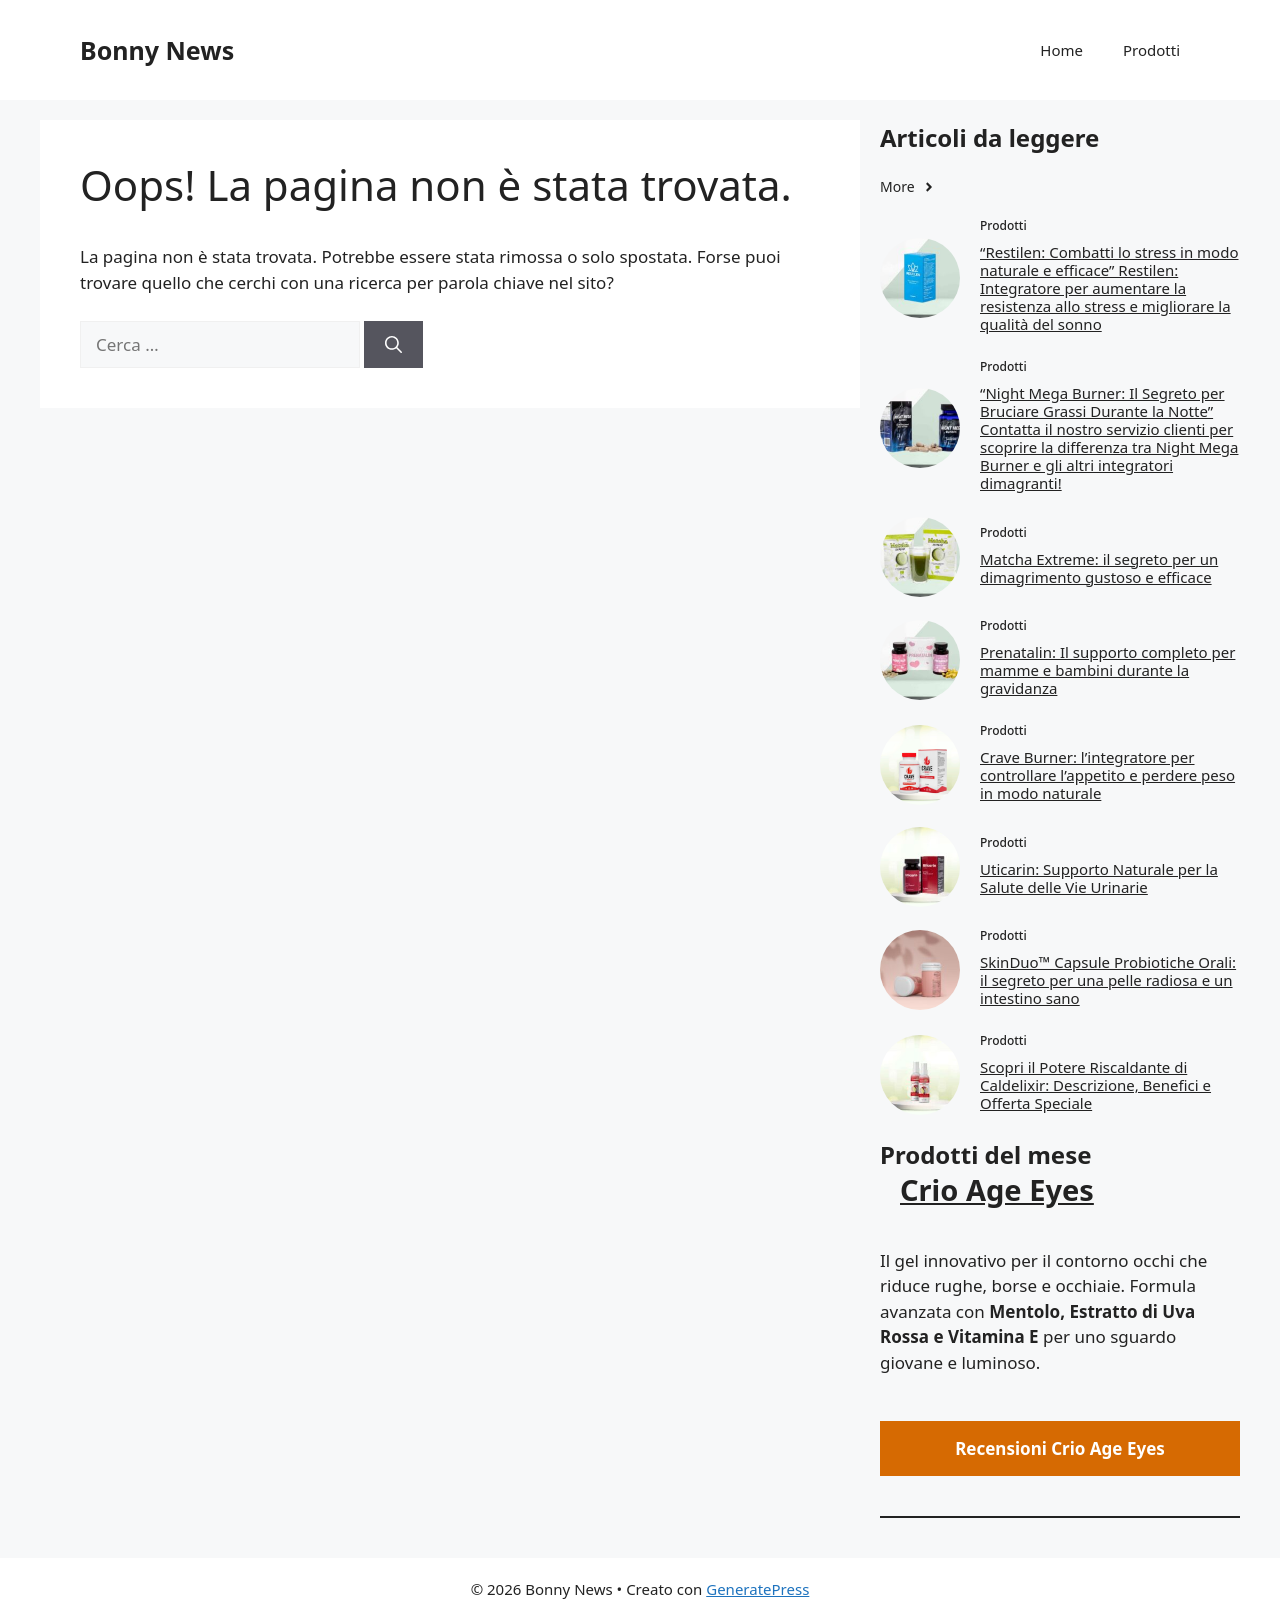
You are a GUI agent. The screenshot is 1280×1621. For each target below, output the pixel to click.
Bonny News (157, 50)
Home (1061, 50)
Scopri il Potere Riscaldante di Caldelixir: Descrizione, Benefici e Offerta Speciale (1095, 1085)
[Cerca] (393, 345)
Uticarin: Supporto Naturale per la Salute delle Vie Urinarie (1099, 878)
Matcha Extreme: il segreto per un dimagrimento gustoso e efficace (1099, 568)
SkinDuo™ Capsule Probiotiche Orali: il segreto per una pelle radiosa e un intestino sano (1108, 980)
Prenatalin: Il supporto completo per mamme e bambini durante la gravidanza (1107, 670)
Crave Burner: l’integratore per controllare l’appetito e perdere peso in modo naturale (1107, 775)
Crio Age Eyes (997, 1189)
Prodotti (1151, 50)
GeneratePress (757, 1589)
